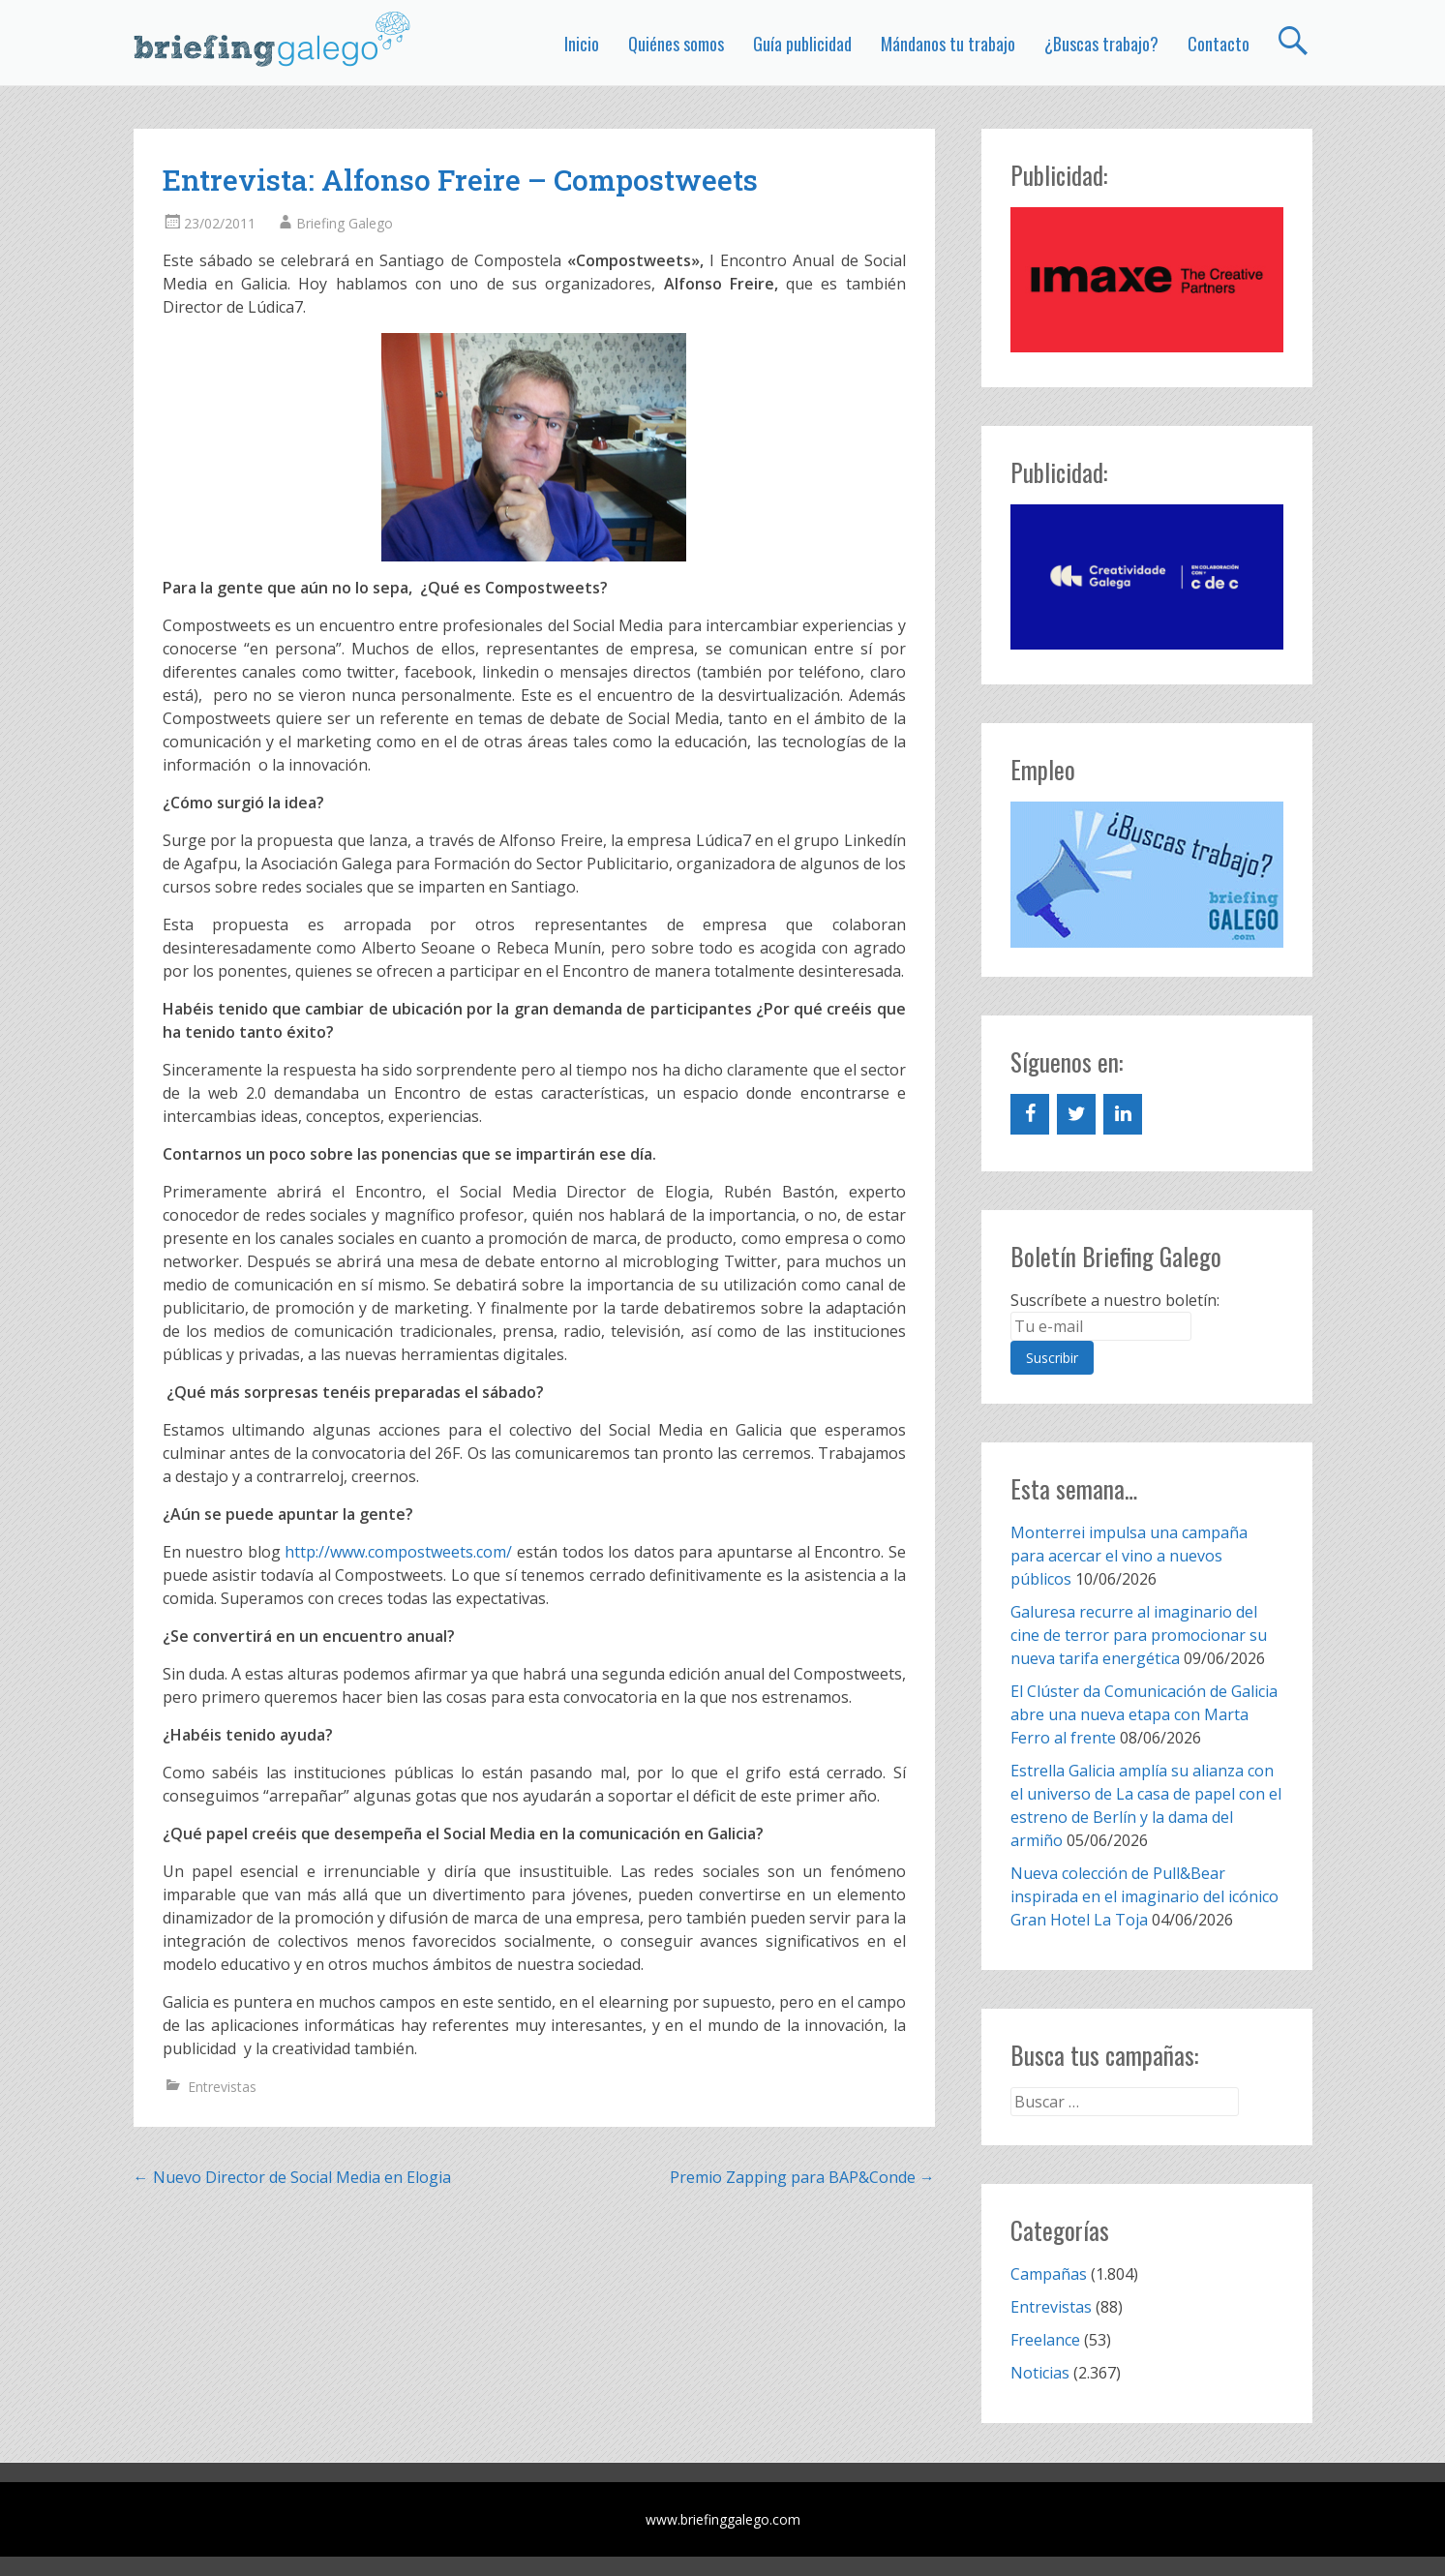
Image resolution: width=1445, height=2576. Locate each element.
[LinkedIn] (1122, 1114)
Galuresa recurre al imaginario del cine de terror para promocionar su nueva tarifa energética (1138, 1635)
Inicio (581, 43)
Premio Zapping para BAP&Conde (802, 2177)
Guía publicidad (802, 43)
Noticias (1039, 2372)
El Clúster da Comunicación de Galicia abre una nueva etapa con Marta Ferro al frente (1144, 1714)
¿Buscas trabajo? (1101, 43)
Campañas (1048, 2274)
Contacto (1218, 43)
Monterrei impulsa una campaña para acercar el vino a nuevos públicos (1129, 1556)
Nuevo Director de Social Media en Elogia (292, 2177)
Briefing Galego (344, 223)
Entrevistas (222, 2086)
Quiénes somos (676, 43)
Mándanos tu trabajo (948, 43)
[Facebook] (1029, 1114)
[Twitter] (1076, 1114)
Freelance (1045, 2339)
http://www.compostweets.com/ (398, 1551)
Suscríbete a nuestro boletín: (1114, 1300)
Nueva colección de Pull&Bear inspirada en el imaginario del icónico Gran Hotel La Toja (1144, 1896)
